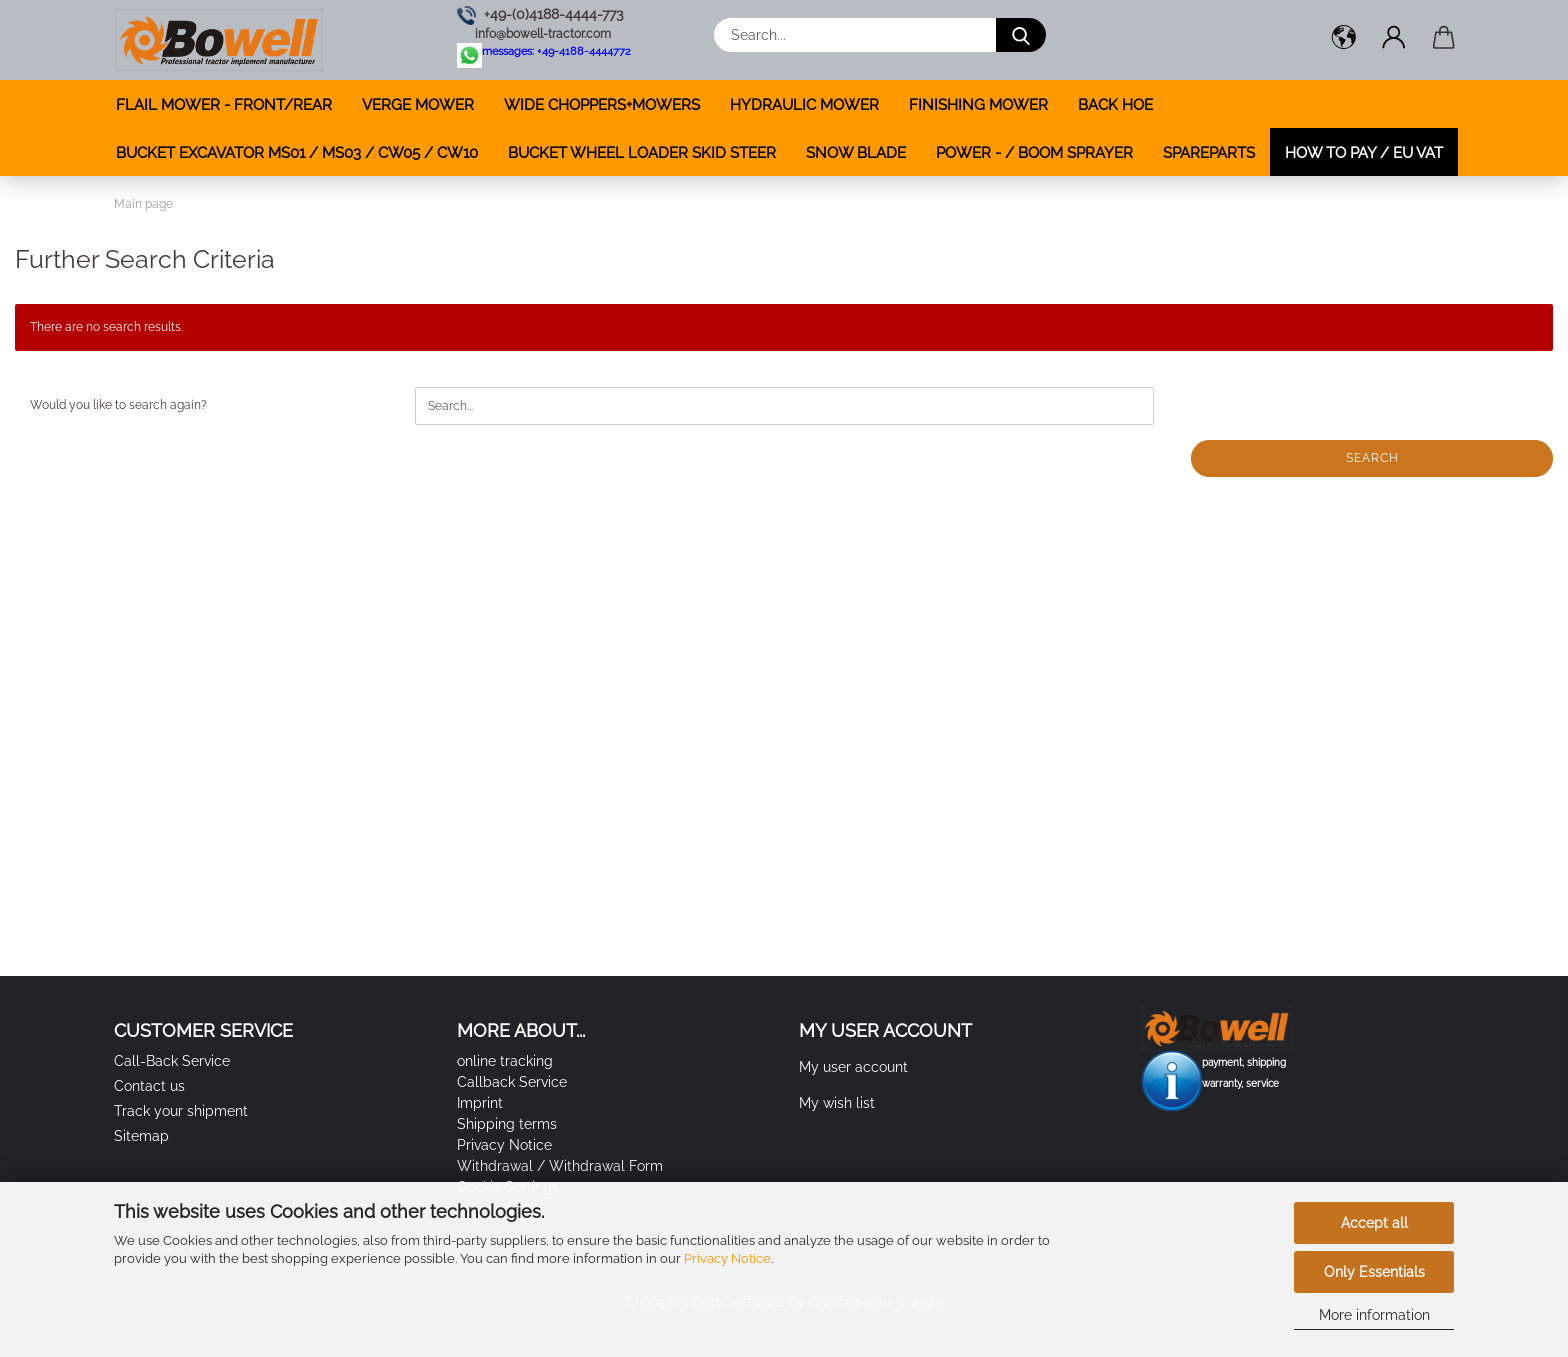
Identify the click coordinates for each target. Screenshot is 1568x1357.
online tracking (505, 1061)
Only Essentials (1374, 1272)
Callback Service (512, 1082)
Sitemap (141, 1136)
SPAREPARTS (1209, 153)
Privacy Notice (727, 1258)
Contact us (149, 1086)
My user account (853, 1067)
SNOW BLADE (856, 153)
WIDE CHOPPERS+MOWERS (602, 105)
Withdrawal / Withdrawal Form (560, 1166)
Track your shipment (181, 1111)
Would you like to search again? (118, 405)
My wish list (837, 1103)
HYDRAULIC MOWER (804, 105)
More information (1374, 1315)
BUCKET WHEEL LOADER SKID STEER (642, 153)
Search (1372, 458)
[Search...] (1021, 35)
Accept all (1374, 1223)
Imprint (480, 1103)
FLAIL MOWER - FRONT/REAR (224, 105)
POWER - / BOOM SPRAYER (1034, 153)
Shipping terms (507, 1124)
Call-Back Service (172, 1061)
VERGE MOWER (418, 105)
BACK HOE (1115, 105)
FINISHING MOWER (978, 105)
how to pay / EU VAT (1364, 153)
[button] (1344, 40)
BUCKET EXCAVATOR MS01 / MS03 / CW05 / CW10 (297, 153)
